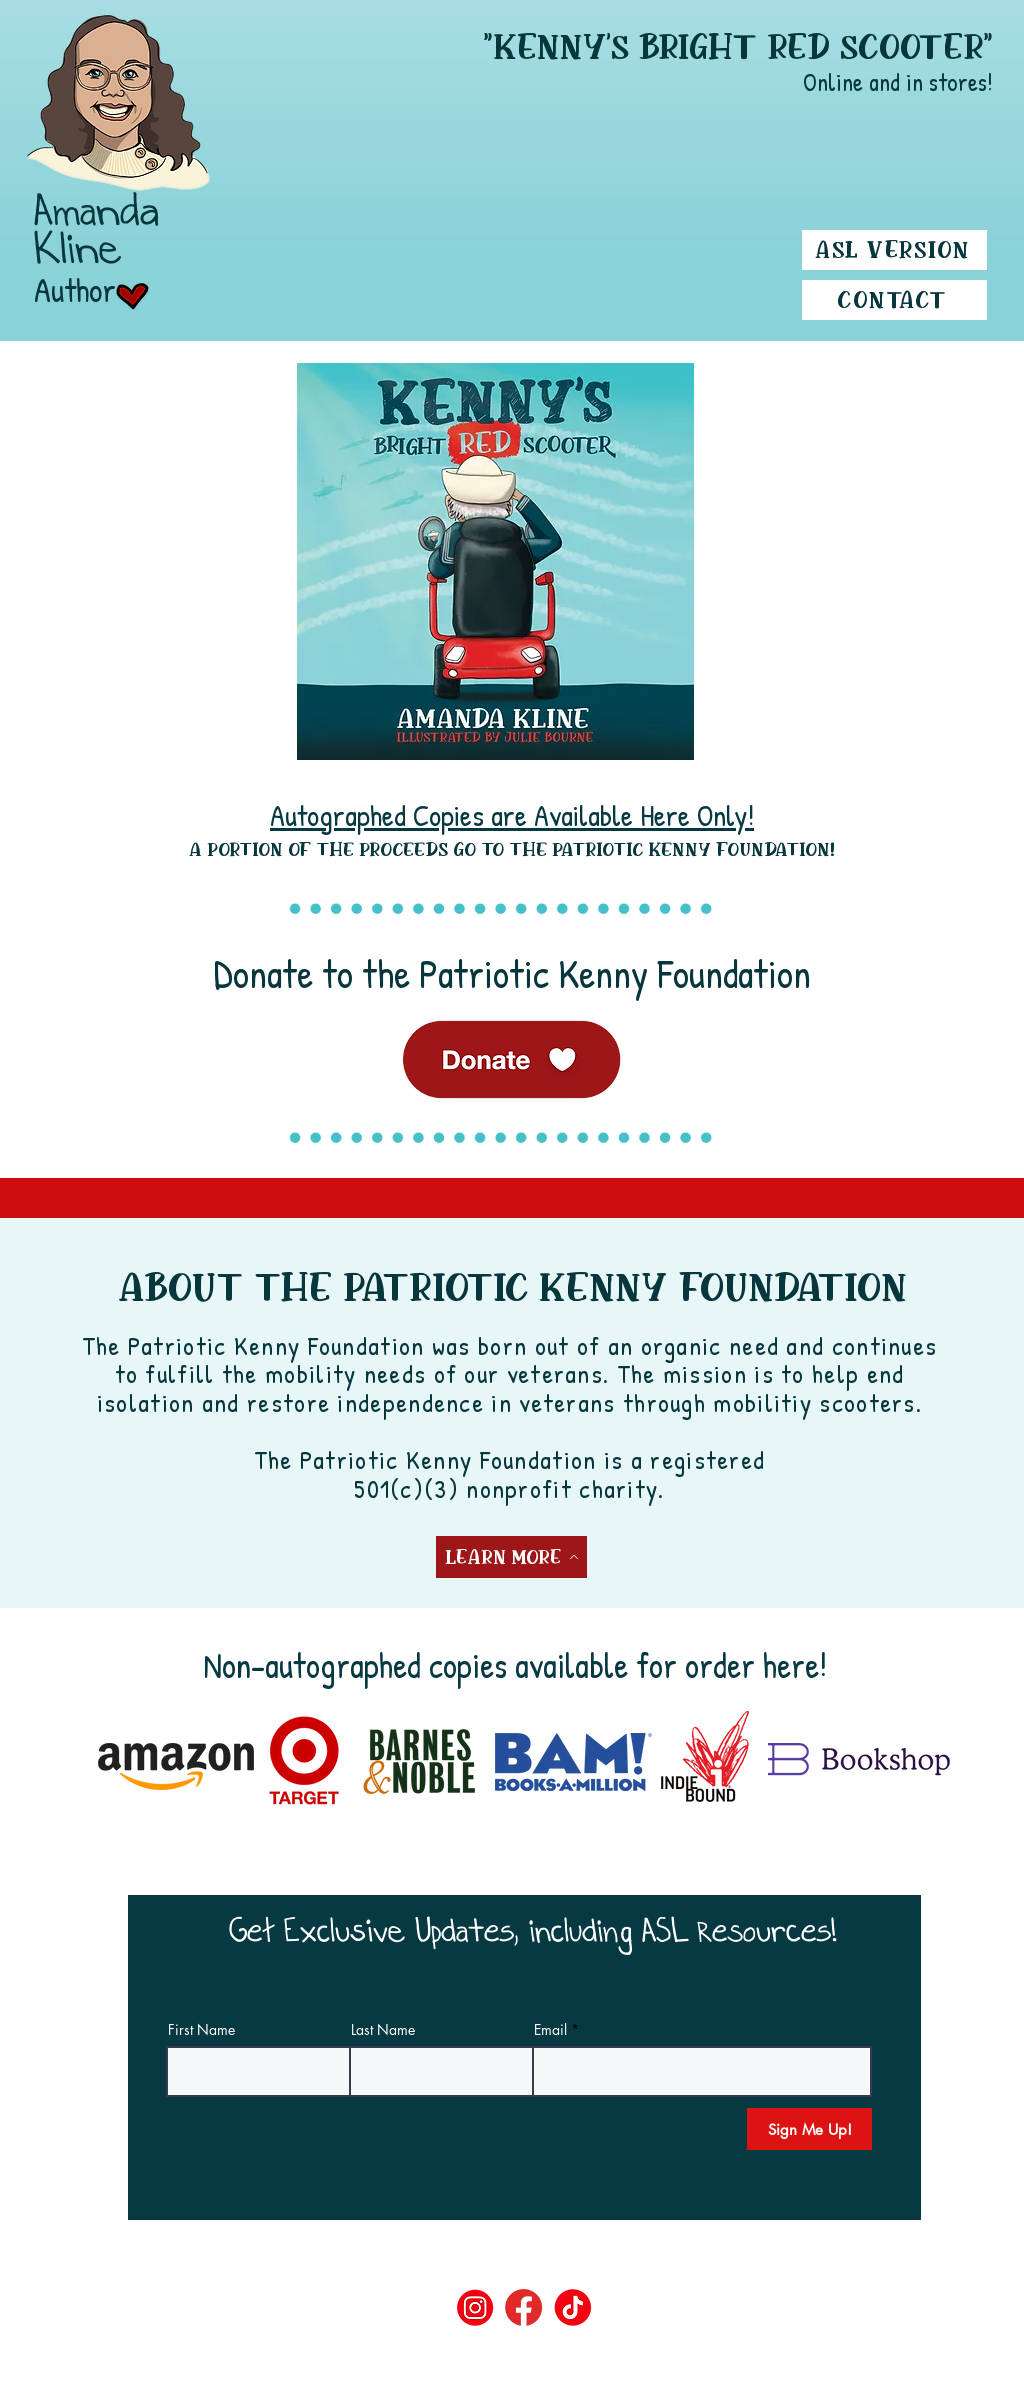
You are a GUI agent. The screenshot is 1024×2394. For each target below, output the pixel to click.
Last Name (383, 2030)
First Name (201, 2030)
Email (550, 2030)
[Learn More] (511, 1557)
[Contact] (894, 300)
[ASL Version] (894, 250)
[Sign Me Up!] (809, 2129)
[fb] (524, 2307)
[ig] (475, 2307)
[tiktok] (573, 2307)
